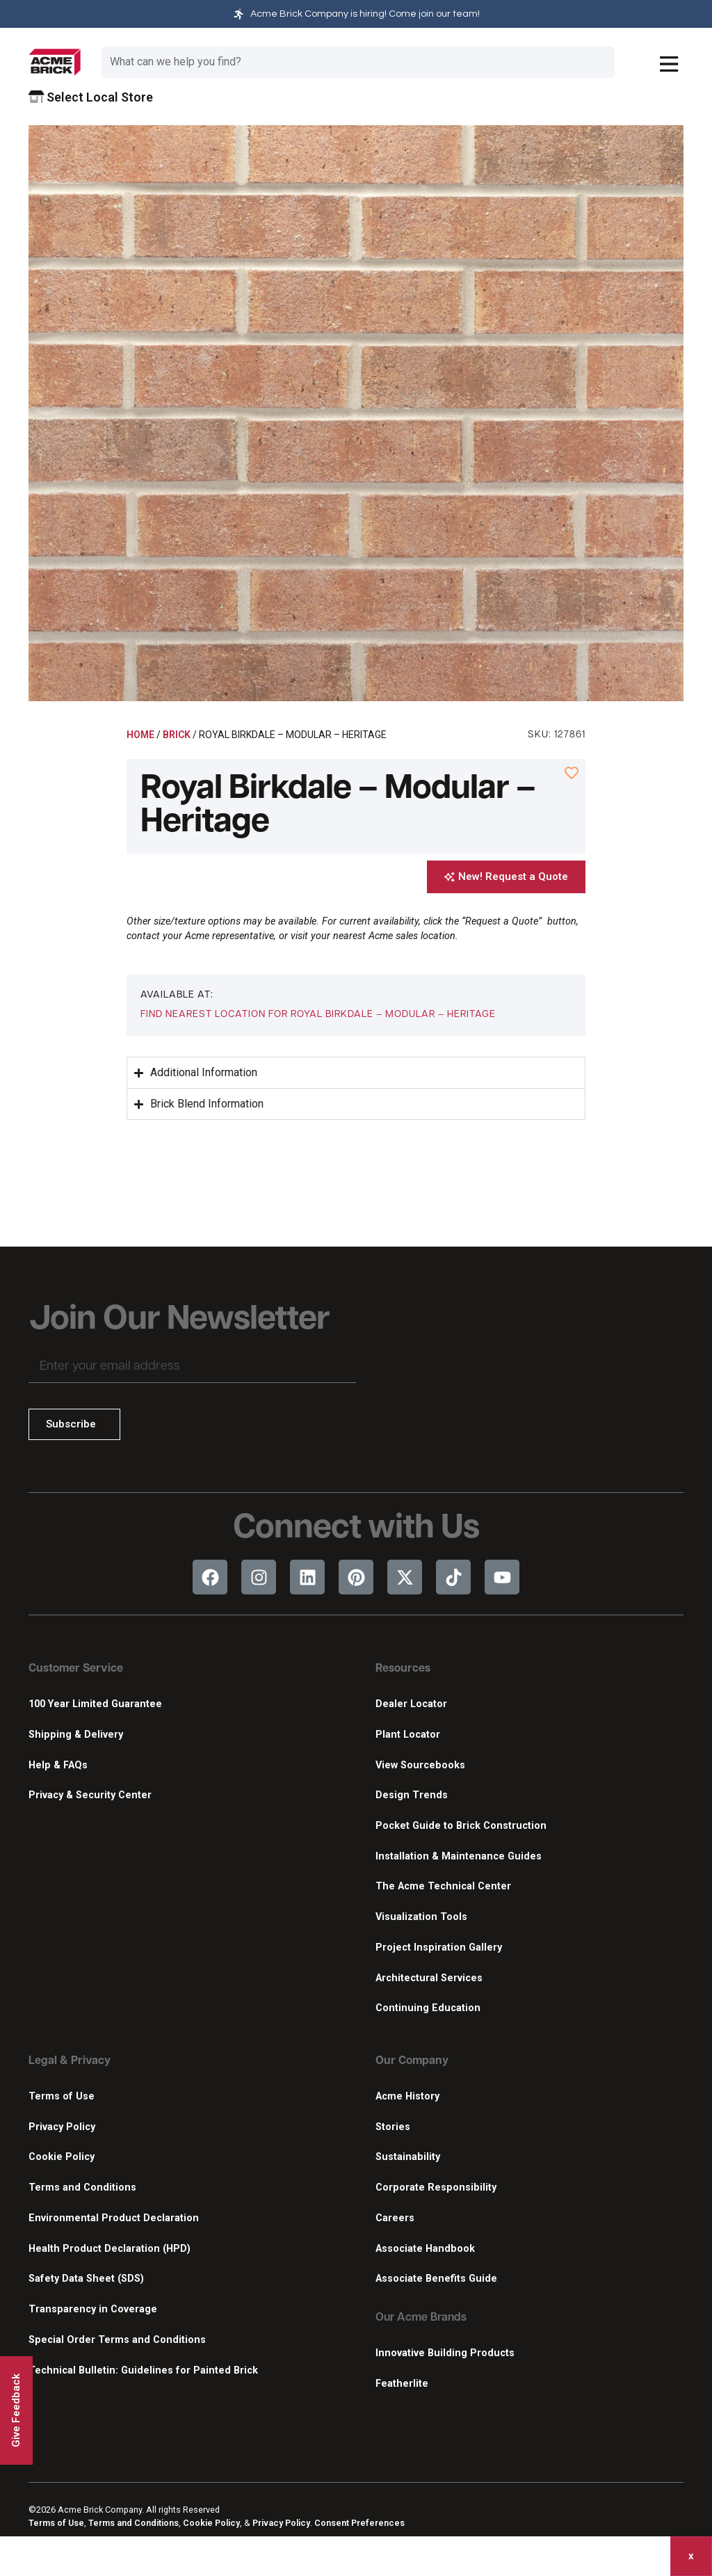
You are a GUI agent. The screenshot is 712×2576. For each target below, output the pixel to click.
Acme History (407, 2096)
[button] (318, 1015)
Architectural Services (429, 1978)
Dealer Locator (411, 1704)
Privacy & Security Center (90, 1795)
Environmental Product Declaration (114, 2218)
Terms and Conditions (82, 2187)
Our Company (411, 2061)
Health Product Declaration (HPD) (110, 2249)
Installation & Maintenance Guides (458, 1856)
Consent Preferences (359, 2523)
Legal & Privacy (70, 2061)
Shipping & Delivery (76, 1735)
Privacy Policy (62, 2127)
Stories (392, 2127)
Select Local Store (91, 97)
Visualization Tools (421, 1917)
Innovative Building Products (445, 2353)
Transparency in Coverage (93, 2309)
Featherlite (401, 2384)
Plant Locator (407, 1735)
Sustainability (407, 2157)
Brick (177, 734)
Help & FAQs (58, 1765)
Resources (402, 1668)
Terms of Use (62, 2096)
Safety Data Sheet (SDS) (86, 2279)
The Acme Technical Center (443, 1886)
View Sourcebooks (420, 1765)
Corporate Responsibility (435, 2187)
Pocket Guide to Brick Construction (461, 1826)
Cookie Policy (62, 2157)
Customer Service (76, 1668)
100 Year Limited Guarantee (95, 1704)
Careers (394, 2218)
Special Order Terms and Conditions (117, 2340)
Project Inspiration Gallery (438, 1947)
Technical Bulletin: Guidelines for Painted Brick (143, 2370)
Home (140, 734)
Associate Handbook (425, 2249)
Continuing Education (427, 2008)
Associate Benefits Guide (436, 2279)
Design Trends (411, 1795)
